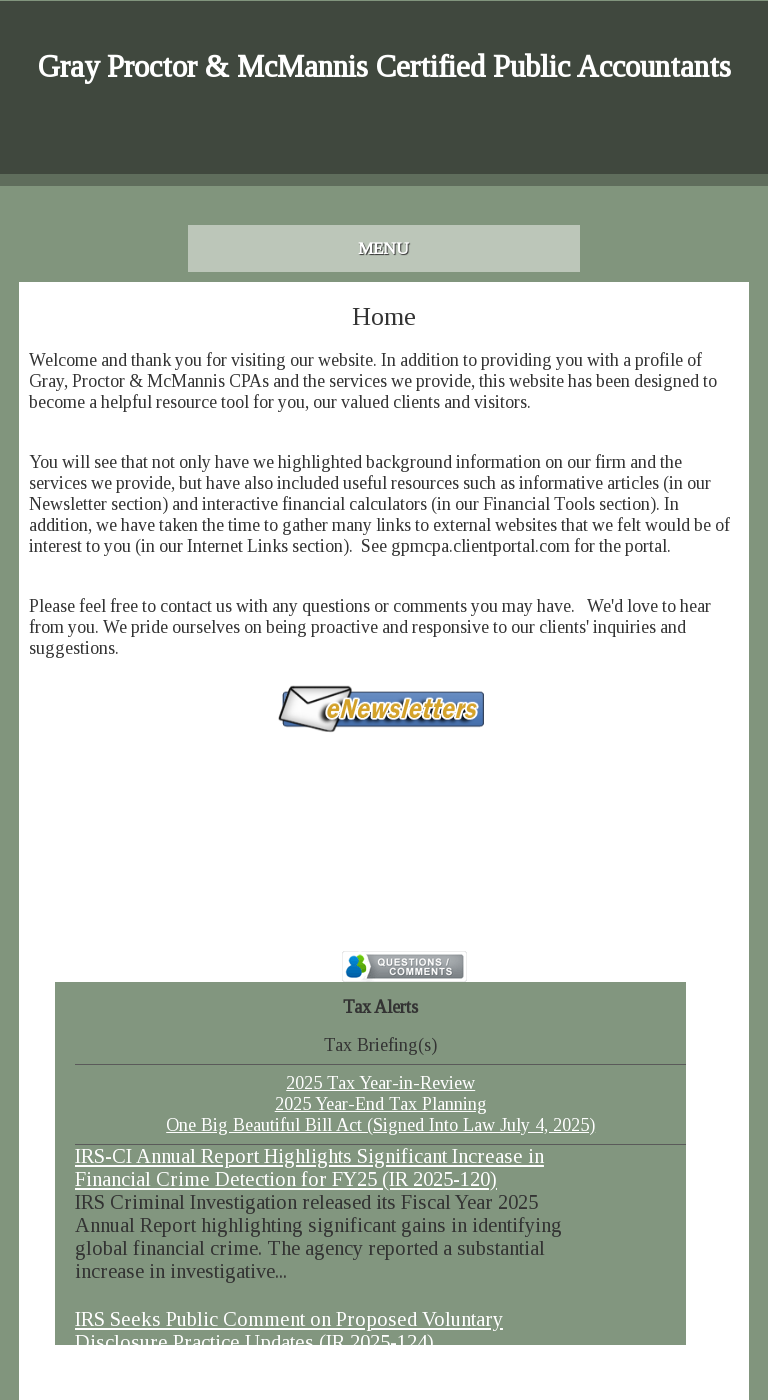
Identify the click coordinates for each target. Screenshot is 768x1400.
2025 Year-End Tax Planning (381, 1104)
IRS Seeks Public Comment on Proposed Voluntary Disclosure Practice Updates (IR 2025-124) (289, 1330)
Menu (383, 248)
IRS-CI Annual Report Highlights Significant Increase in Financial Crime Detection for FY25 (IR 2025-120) (309, 1167)
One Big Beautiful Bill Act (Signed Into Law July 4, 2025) (380, 1125)
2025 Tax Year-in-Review (380, 1083)
